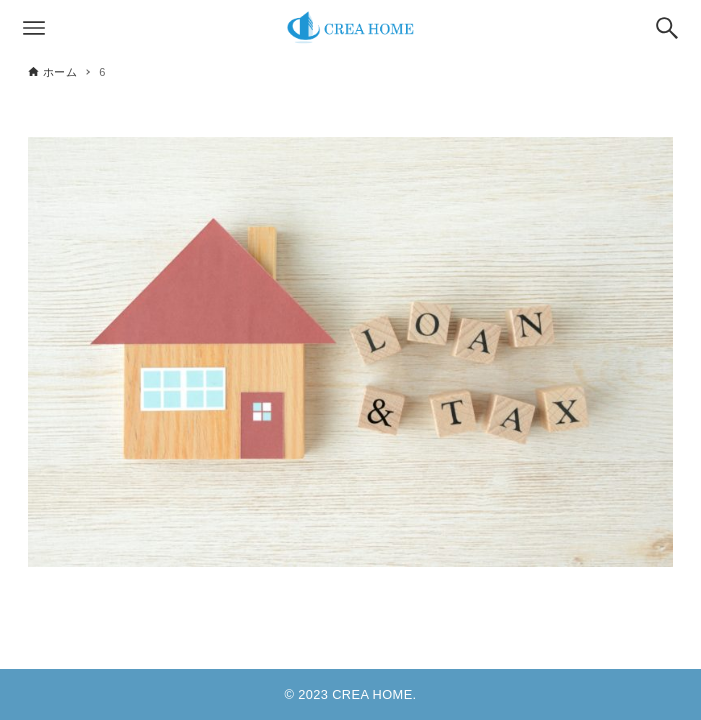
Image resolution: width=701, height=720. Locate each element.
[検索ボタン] (667, 28)
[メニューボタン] (34, 28)
